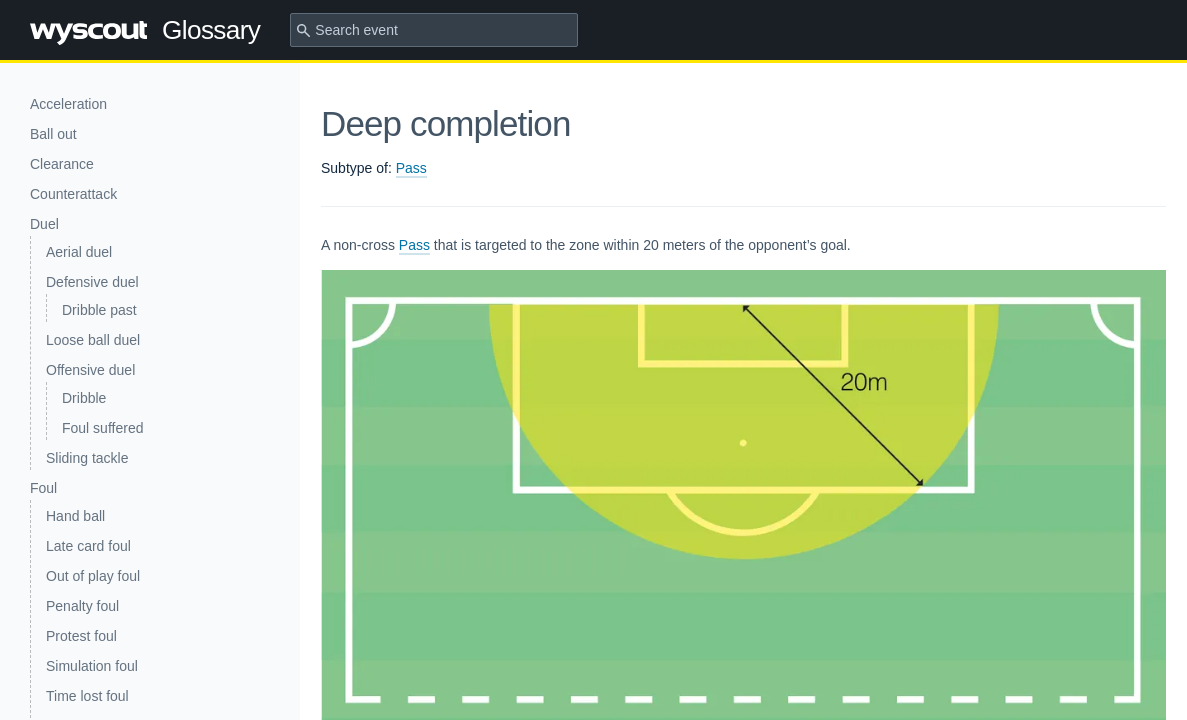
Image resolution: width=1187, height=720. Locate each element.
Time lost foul (87, 696)
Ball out (53, 134)
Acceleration (68, 104)
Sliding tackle (87, 458)
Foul (43, 488)
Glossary (145, 30)
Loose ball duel (93, 340)
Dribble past (99, 310)
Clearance (62, 164)
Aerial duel (79, 252)
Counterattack (73, 194)
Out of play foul (93, 576)
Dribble (84, 398)
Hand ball (75, 516)
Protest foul (81, 636)
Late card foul (88, 546)
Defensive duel (92, 282)
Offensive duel (90, 370)
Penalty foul (82, 606)
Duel (44, 224)
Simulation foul (92, 666)
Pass (411, 168)
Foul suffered (102, 428)
